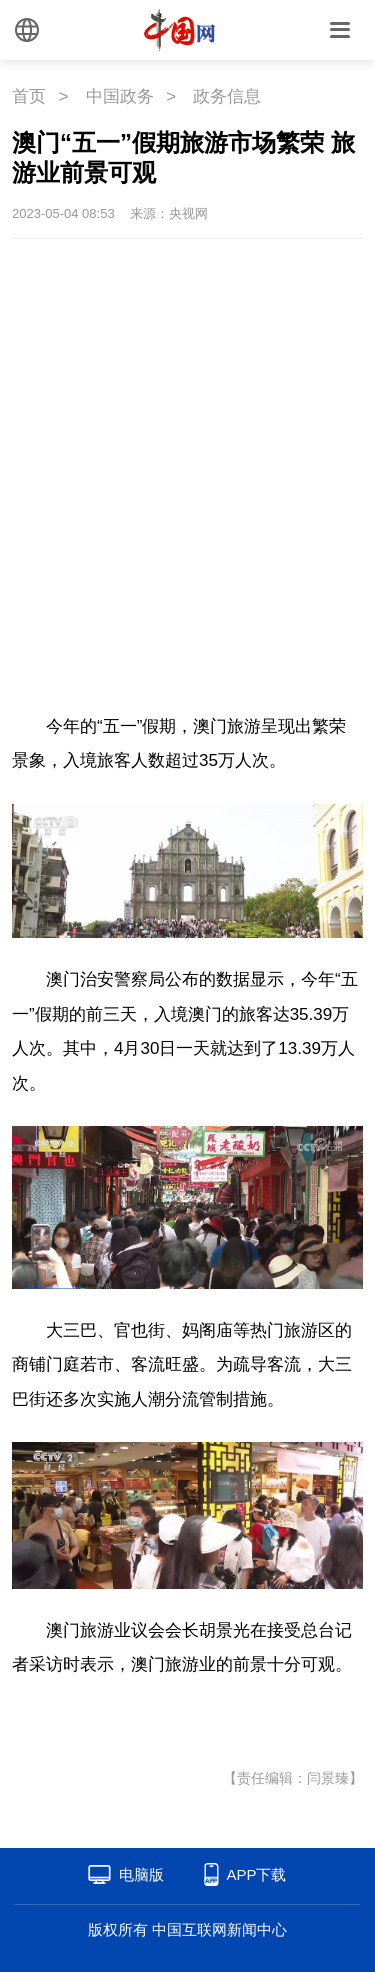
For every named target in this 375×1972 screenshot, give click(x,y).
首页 (29, 96)
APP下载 (256, 1874)
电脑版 (141, 1874)
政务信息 (227, 96)
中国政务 (120, 96)
